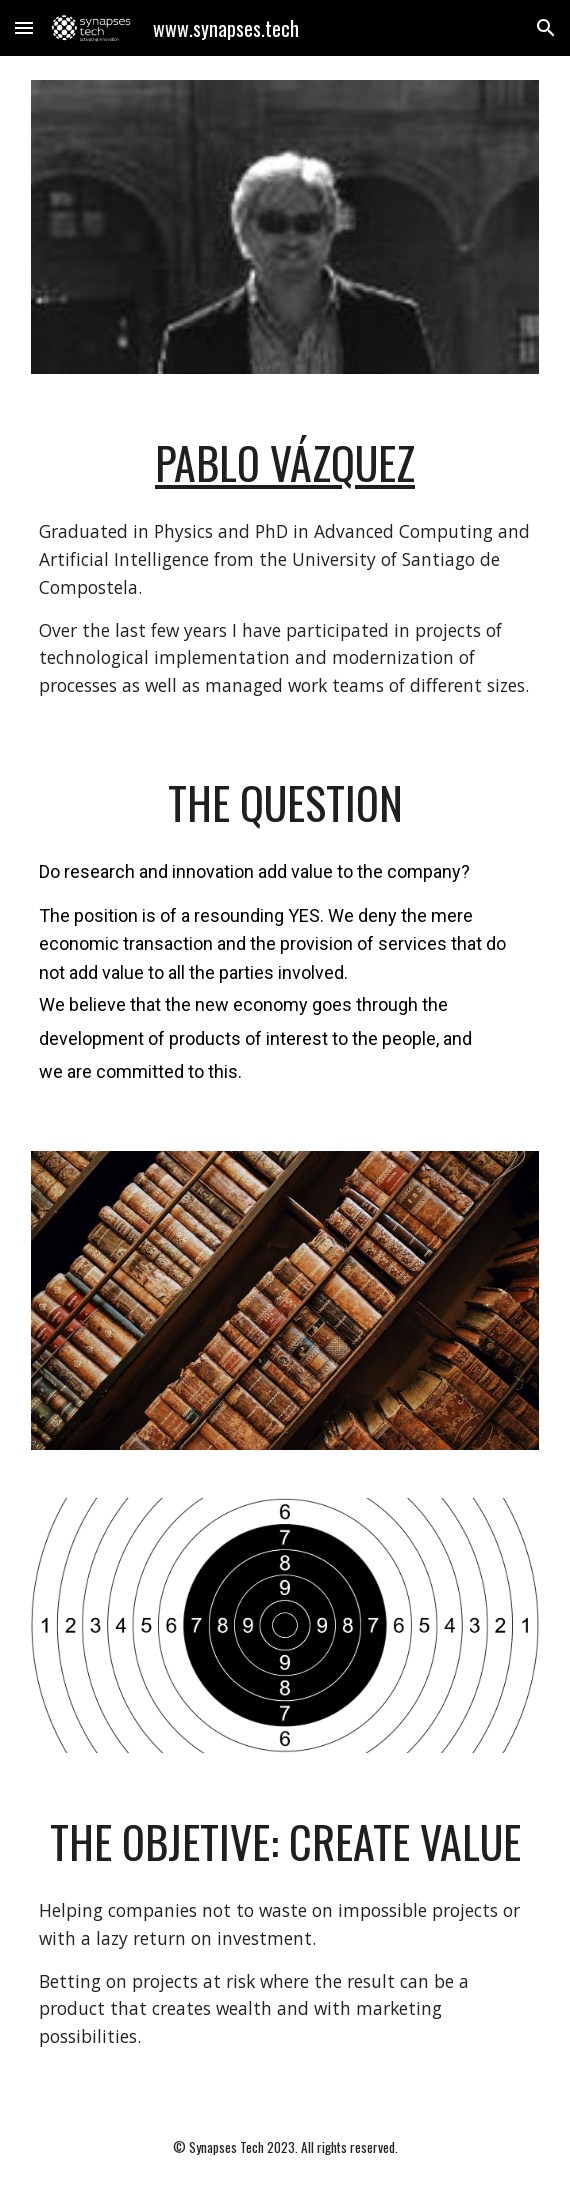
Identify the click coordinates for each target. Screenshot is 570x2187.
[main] (284, 463)
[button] (24, 27)
